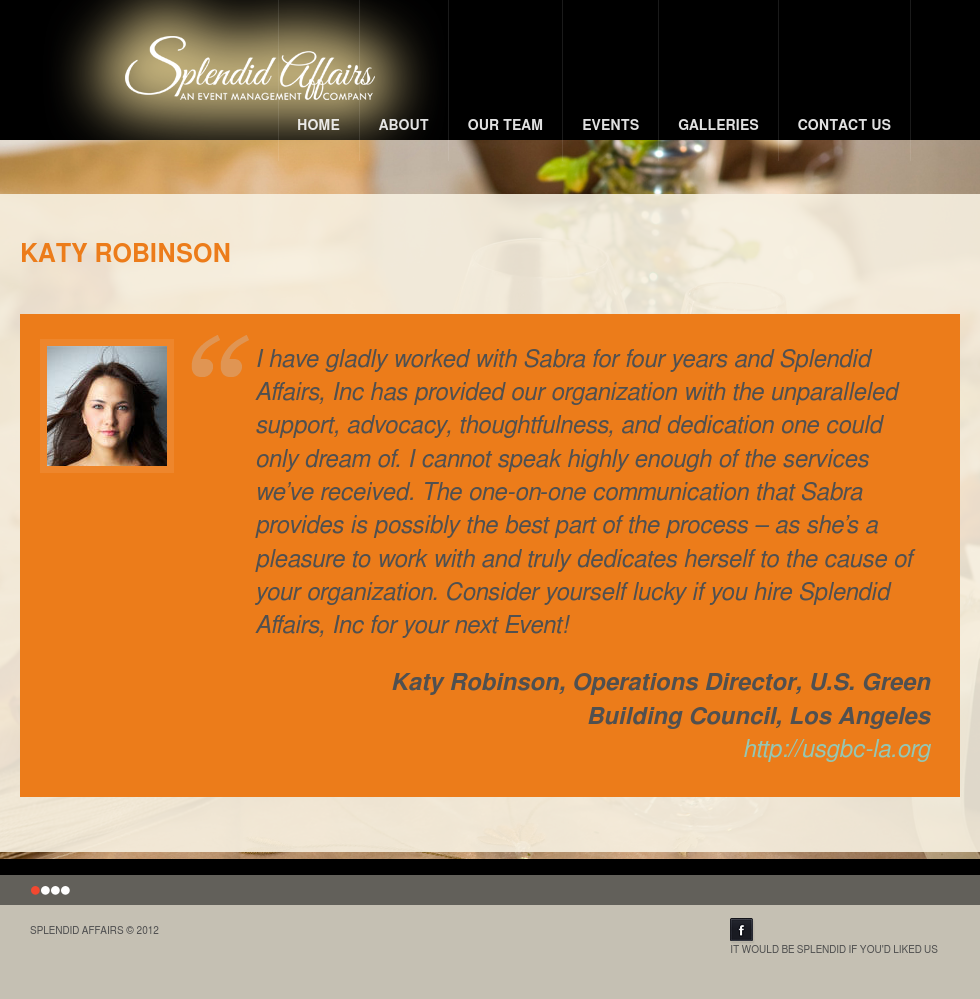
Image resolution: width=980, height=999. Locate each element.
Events (610, 126)
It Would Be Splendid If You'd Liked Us (834, 936)
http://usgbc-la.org (836, 750)
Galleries (718, 126)
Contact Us (844, 126)
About (404, 126)
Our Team (506, 126)
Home (318, 126)
